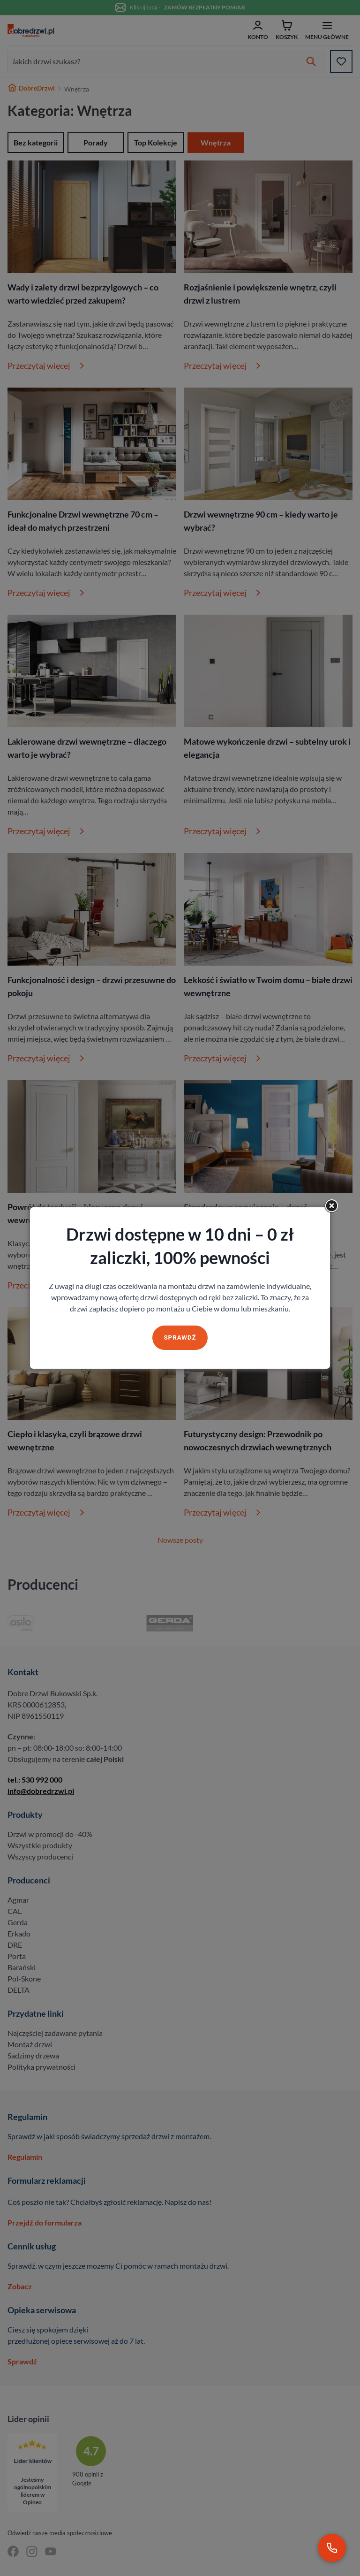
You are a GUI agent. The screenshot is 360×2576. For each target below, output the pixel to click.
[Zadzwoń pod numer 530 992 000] (332, 2548)
